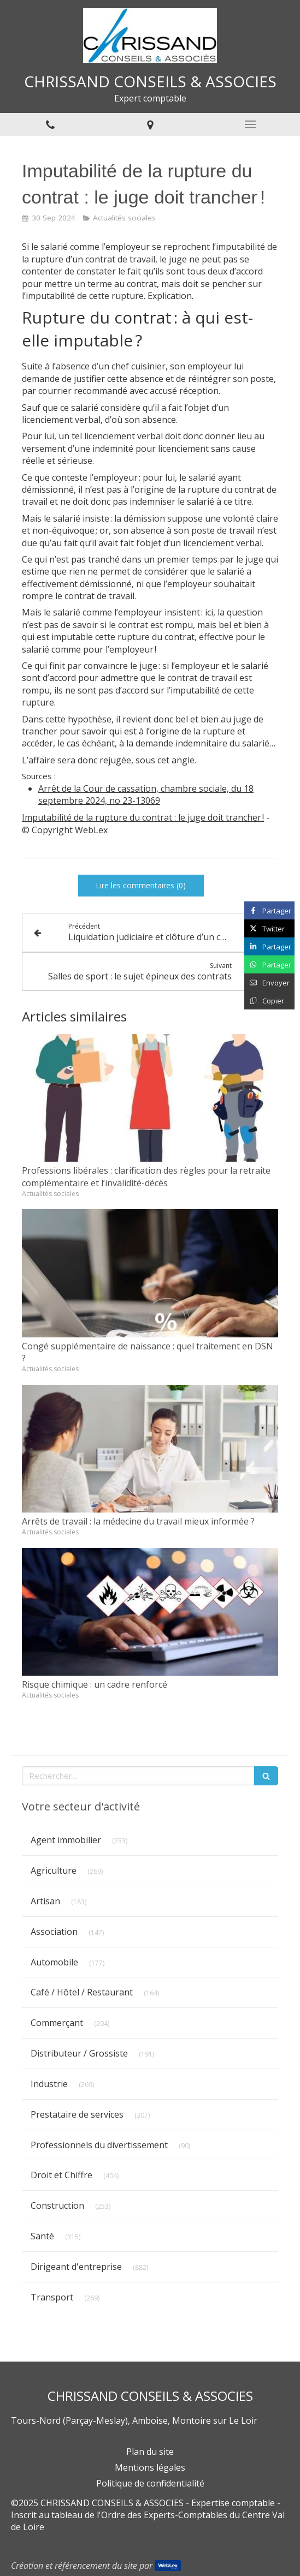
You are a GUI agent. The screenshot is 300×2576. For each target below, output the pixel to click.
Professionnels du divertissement (99, 2145)
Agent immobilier (66, 1840)
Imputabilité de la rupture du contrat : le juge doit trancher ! (143, 817)
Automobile (54, 1962)
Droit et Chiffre (61, 2175)
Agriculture (54, 1870)
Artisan (45, 1901)
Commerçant (57, 2023)
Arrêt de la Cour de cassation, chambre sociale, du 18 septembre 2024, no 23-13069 (146, 794)
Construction (57, 2206)
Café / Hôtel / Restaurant (82, 1992)
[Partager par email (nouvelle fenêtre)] (269, 982)
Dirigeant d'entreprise (76, 2267)
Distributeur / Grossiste (79, 2053)
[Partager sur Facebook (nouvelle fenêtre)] (269, 910)
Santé (42, 2236)
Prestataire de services (77, 2114)
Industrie (49, 2084)
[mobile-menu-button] (250, 124)
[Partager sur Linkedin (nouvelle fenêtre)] (269, 946)
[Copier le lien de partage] (269, 1000)
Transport (52, 2297)
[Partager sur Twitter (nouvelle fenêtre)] (269, 928)
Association (54, 1932)
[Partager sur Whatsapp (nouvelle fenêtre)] (269, 964)
